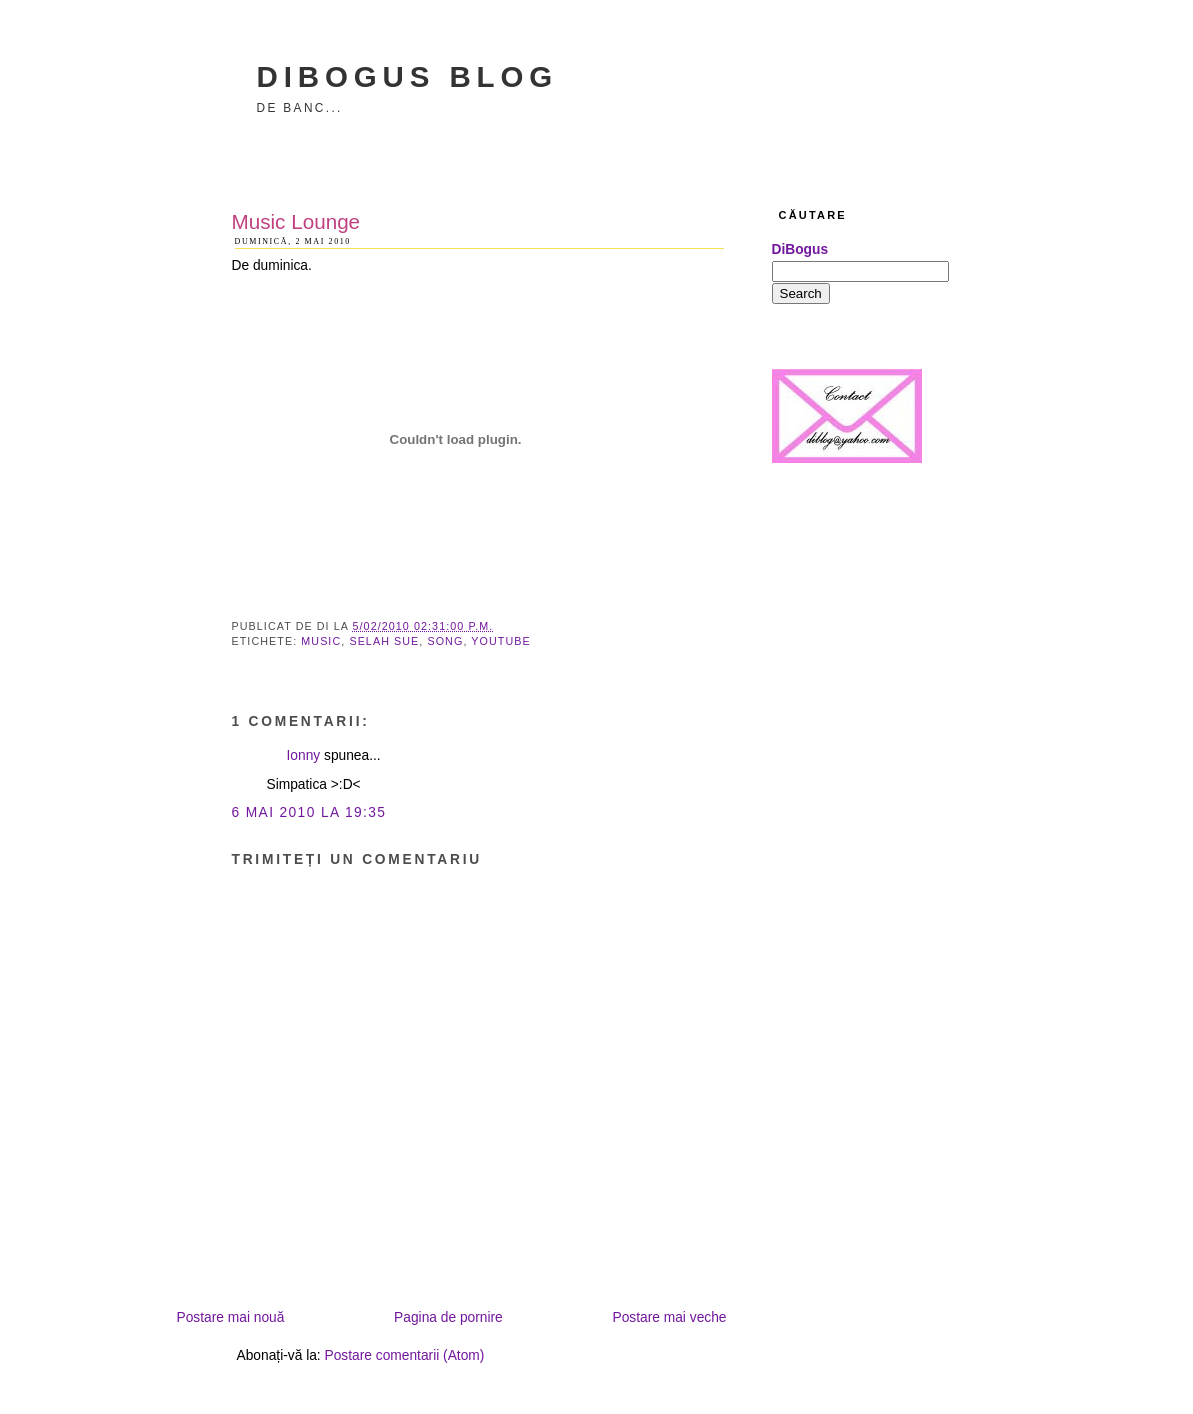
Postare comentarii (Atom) (405, 1355)
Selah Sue (384, 641)
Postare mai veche (669, 1317)
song (445, 641)
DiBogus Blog (408, 76)
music (321, 641)
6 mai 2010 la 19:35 (309, 812)
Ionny (304, 755)
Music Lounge (296, 221)
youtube (500, 641)
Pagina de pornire (448, 1317)
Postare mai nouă (231, 1317)
